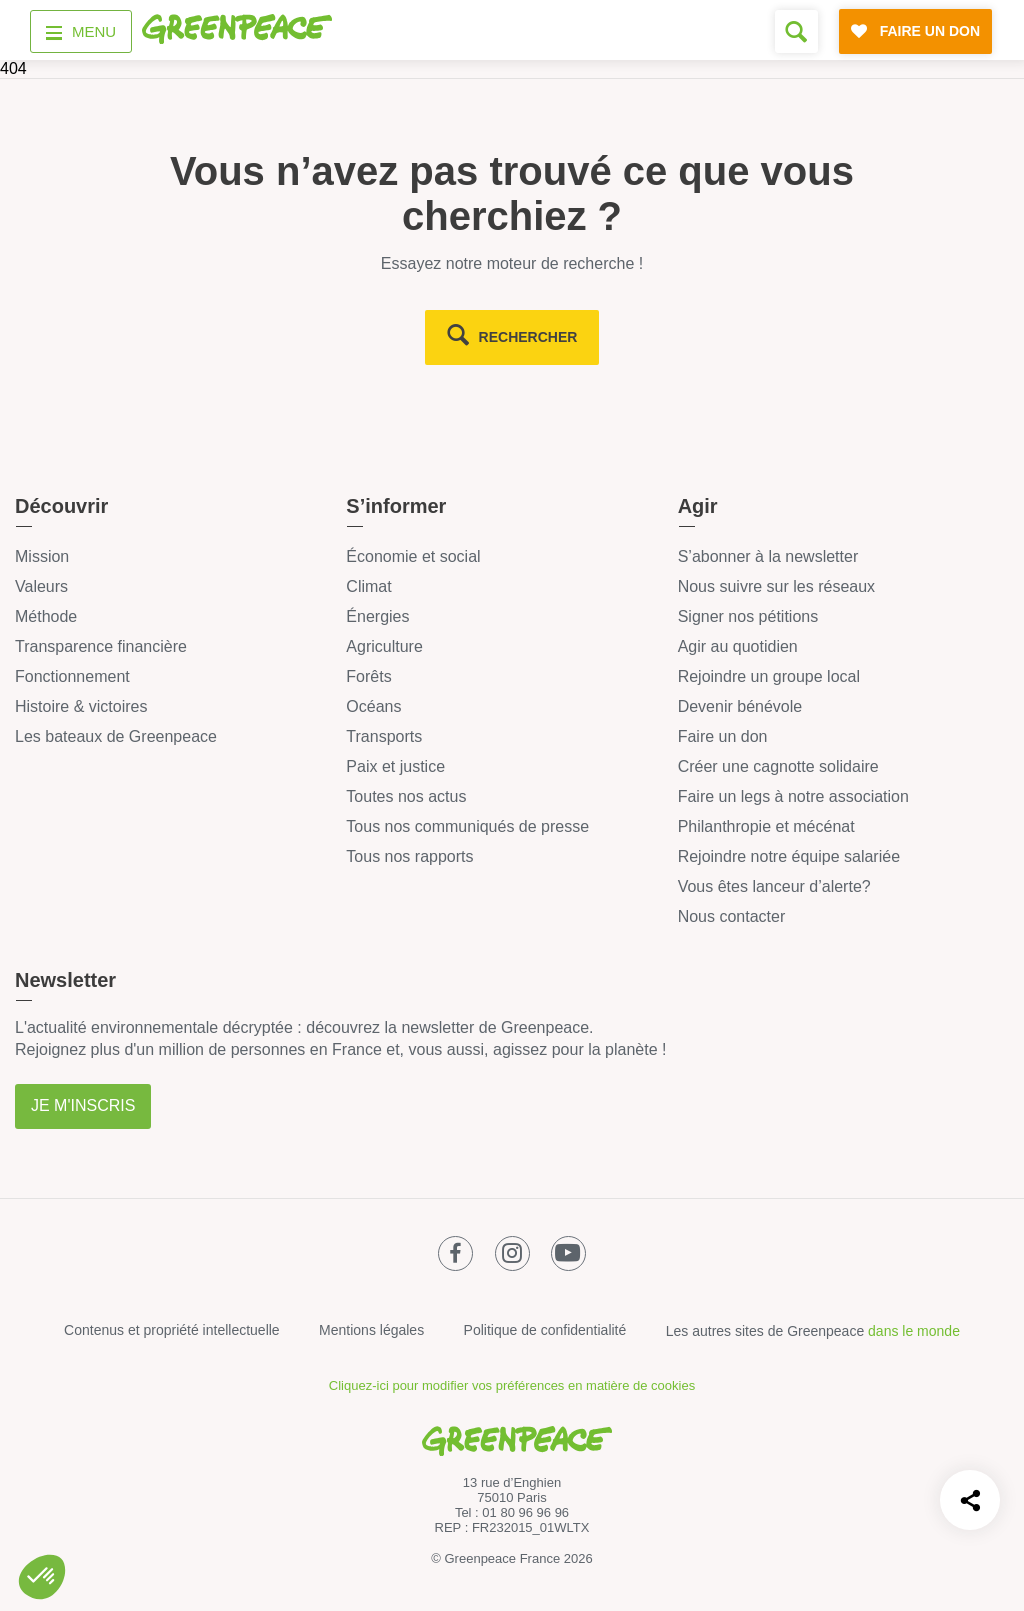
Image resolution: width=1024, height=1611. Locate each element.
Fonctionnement (72, 676)
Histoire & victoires (81, 706)
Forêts (368, 676)
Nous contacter (732, 916)
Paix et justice (395, 766)
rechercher (528, 337)
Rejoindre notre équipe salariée (789, 856)
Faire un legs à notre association (793, 796)
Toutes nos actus (406, 796)
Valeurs (41, 586)
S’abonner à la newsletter (768, 556)
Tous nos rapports (409, 856)
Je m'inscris (83, 1105)
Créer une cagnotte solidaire (778, 766)
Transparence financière (101, 646)
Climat (368, 586)
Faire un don (723, 736)
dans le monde (914, 1331)
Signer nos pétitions (748, 616)
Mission (42, 556)
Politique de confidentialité (545, 1330)
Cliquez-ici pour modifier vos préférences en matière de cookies (512, 1385)
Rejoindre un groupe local (769, 676)
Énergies (377, 616)
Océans (373, 706)
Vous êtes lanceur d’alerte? (774, 886)
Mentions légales (371, 1330)
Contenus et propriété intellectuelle (172, 1330)
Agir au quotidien (738, 646)
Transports (384, 736)
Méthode (46, 616)
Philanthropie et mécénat (766, 826)
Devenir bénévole (740, 706)
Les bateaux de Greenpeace (116, 736)
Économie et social (413, 556)
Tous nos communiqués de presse (467, 826)
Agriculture (384, 646)
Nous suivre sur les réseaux (776, 586)
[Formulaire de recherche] (796, 31)
